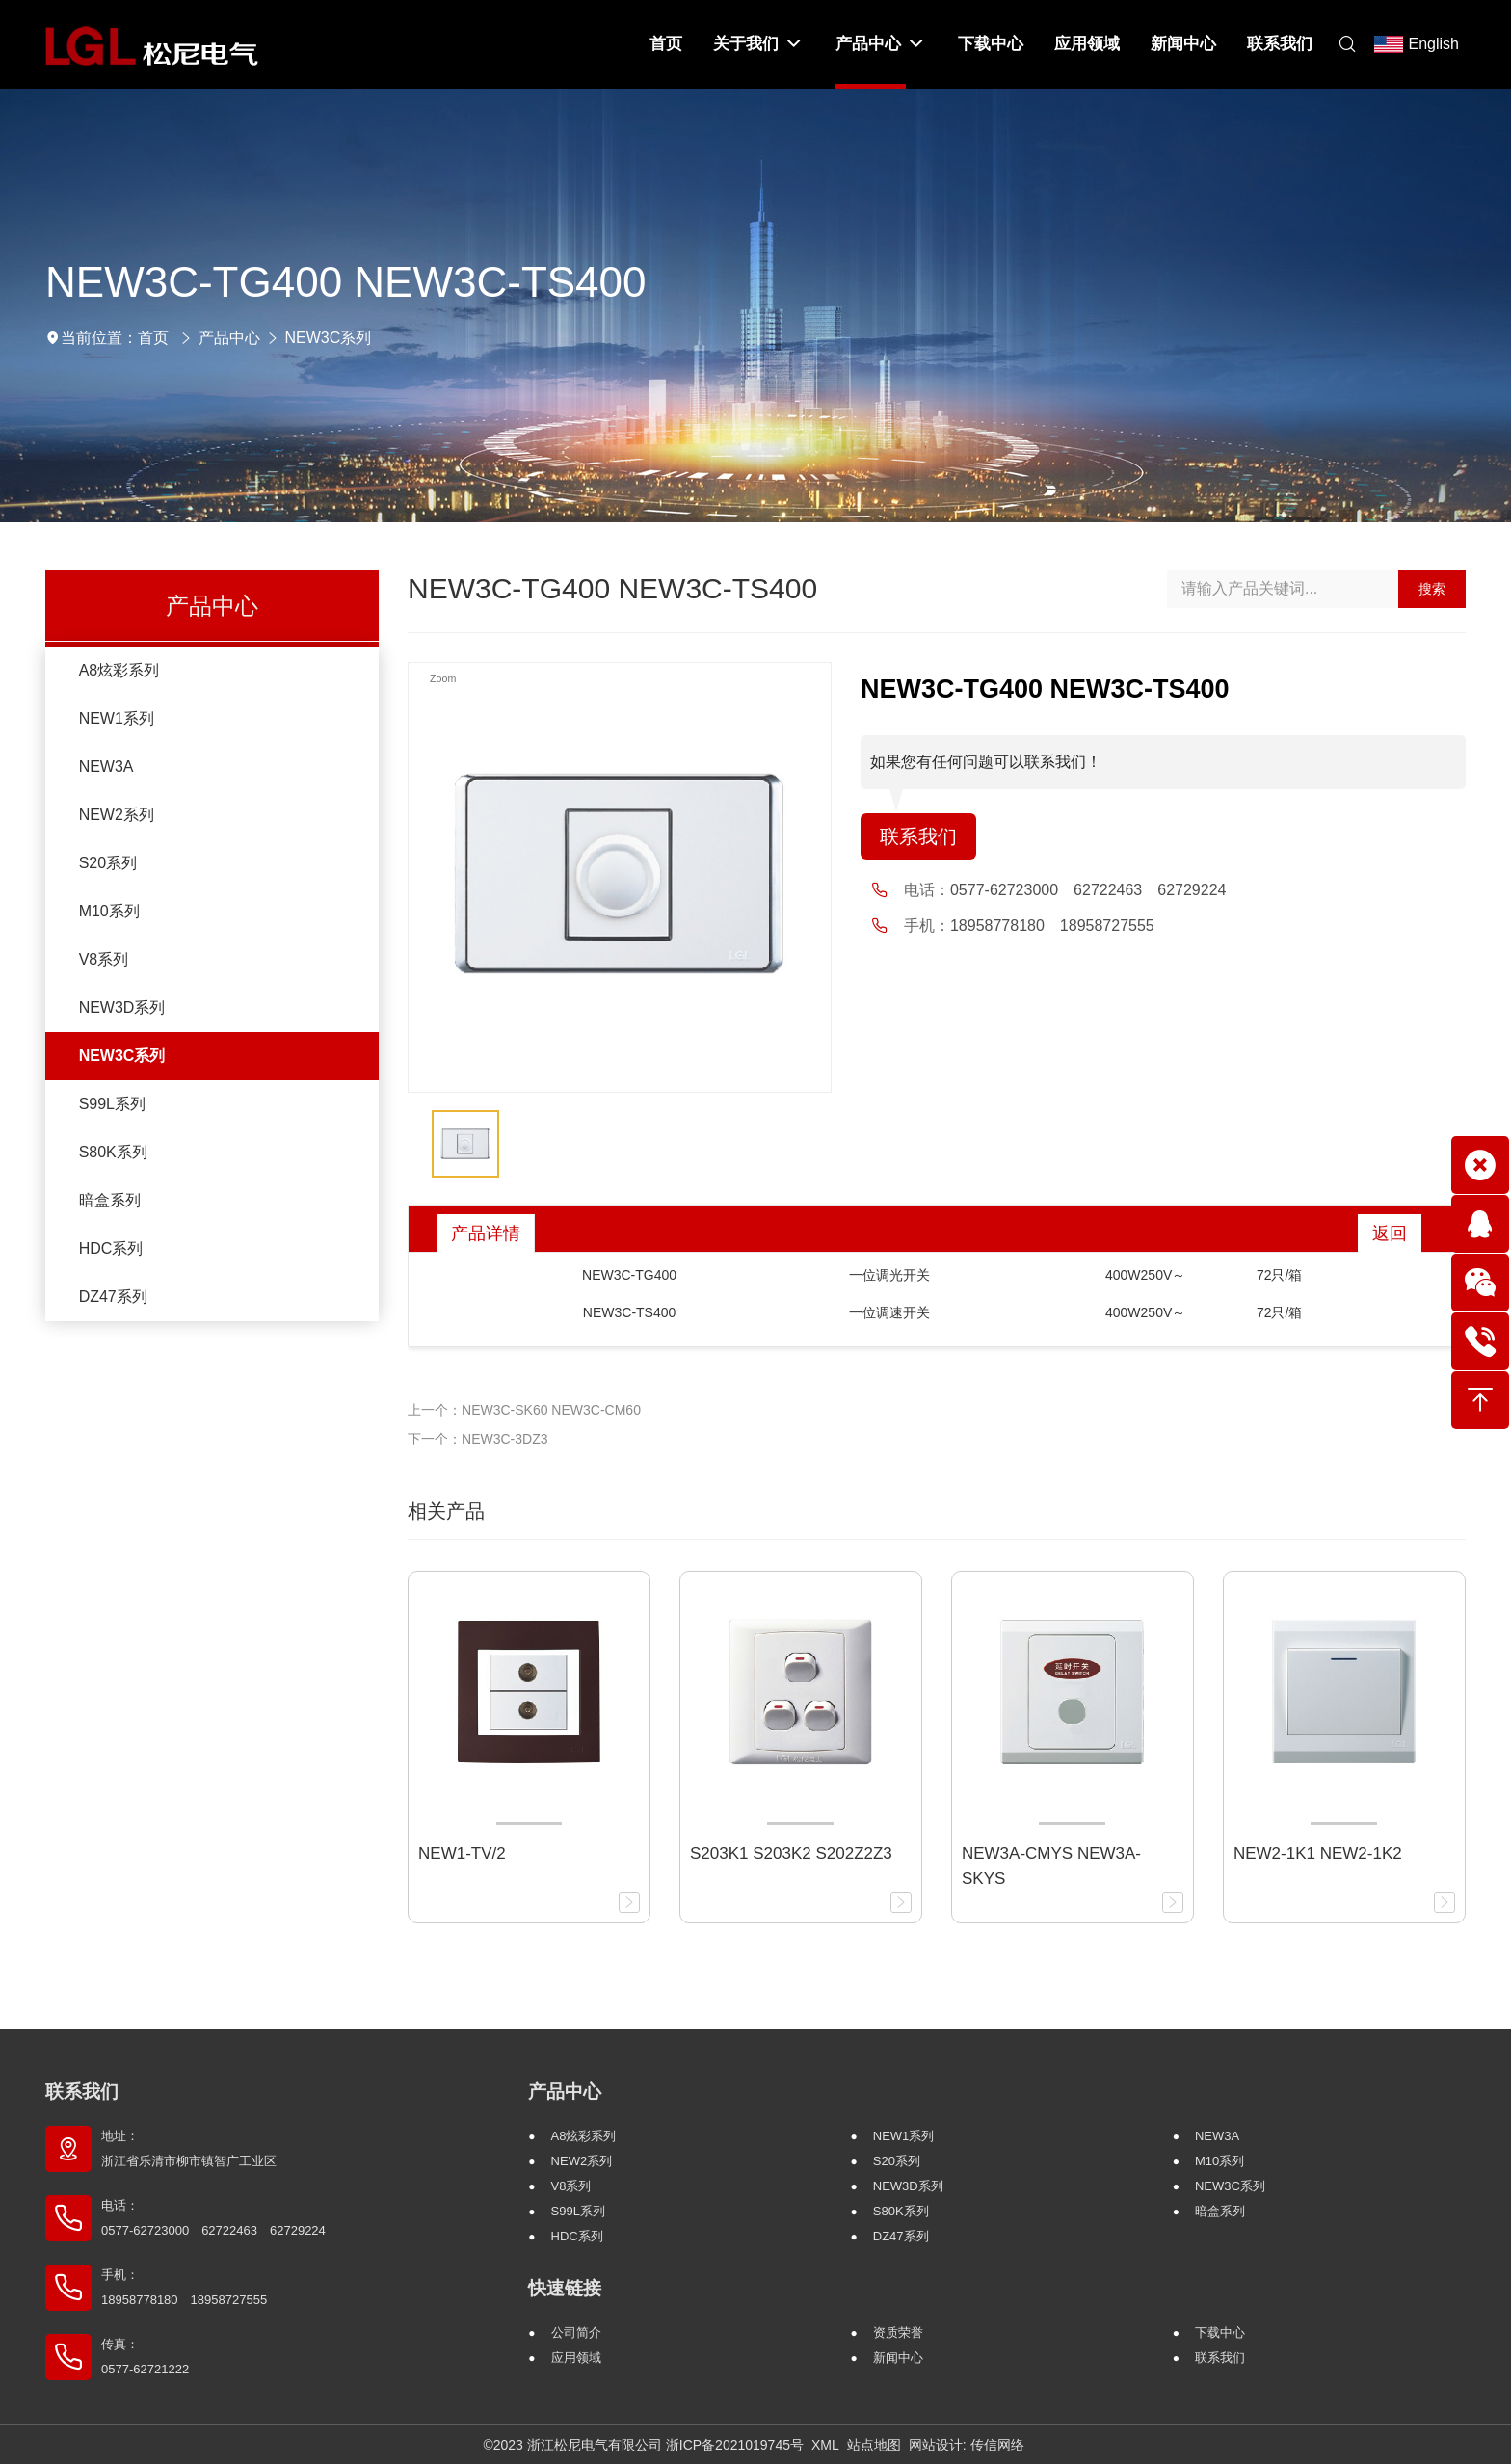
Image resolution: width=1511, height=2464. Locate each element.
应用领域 (576, 2357)
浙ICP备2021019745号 (735, 2444)
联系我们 (918, 836)
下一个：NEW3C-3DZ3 (477, 1438)
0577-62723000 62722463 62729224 (1088, 890)
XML (825, 2444)
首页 (153, 338)
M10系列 (109, 911)
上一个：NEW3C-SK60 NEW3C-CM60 (524, 1409)
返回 (1389, 1233)
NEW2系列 (116, 815)
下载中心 (1220, 2332)
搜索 (1431, 588)
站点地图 (874, 2444)
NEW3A (106, 766)
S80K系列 (113, 1152)
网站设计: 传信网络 (966, 2444)
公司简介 (576, 2332)
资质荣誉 (898, 2332)
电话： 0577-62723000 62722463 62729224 (213, 2218)
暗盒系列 (110, 1200)
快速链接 (564, 2288)
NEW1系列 (116, 718)
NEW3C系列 (328, 338)
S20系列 (108, 863)
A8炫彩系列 (119, 670)
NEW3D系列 (122, 1007)
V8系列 (104, 959)
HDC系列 (111, 1248)
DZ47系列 (113, 1296)
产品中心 (229, 338)
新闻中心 (898, 2357)
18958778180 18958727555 (1052, 925)
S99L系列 (112, 1104)
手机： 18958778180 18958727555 (184, 2287)
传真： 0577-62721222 (145, 2356)
